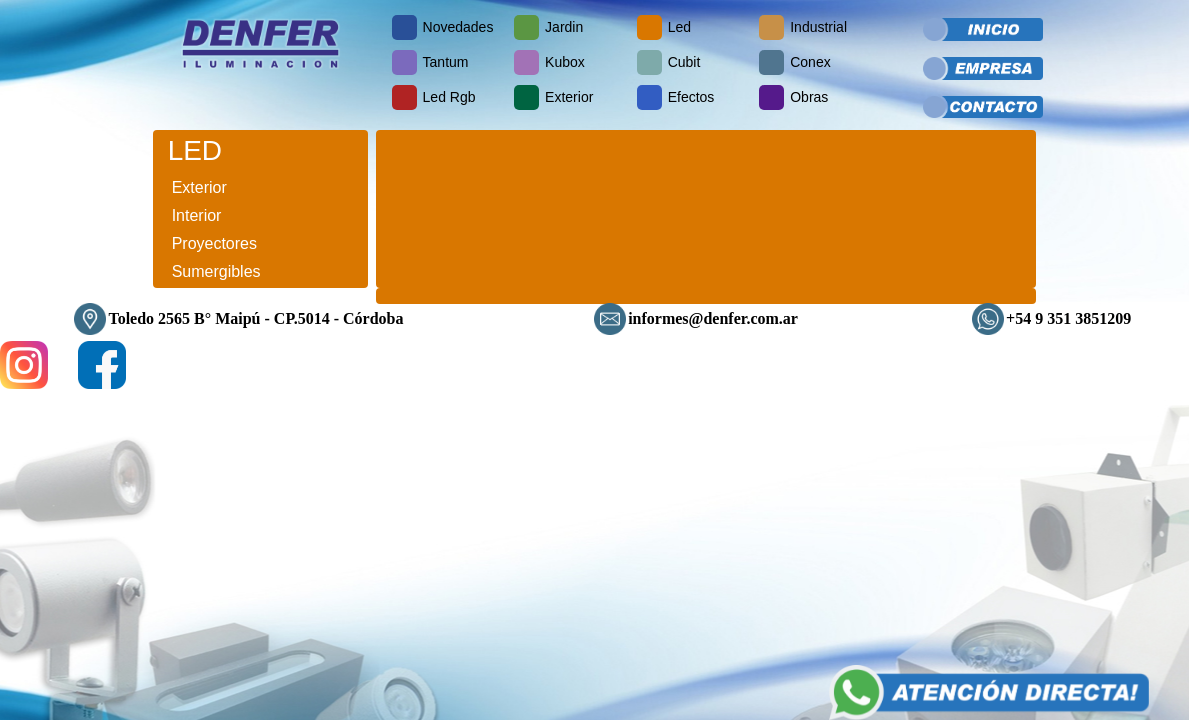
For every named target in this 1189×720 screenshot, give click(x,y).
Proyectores (214, 243)
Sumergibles (216, 271)
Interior (197, 215)
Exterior (199, 187)
